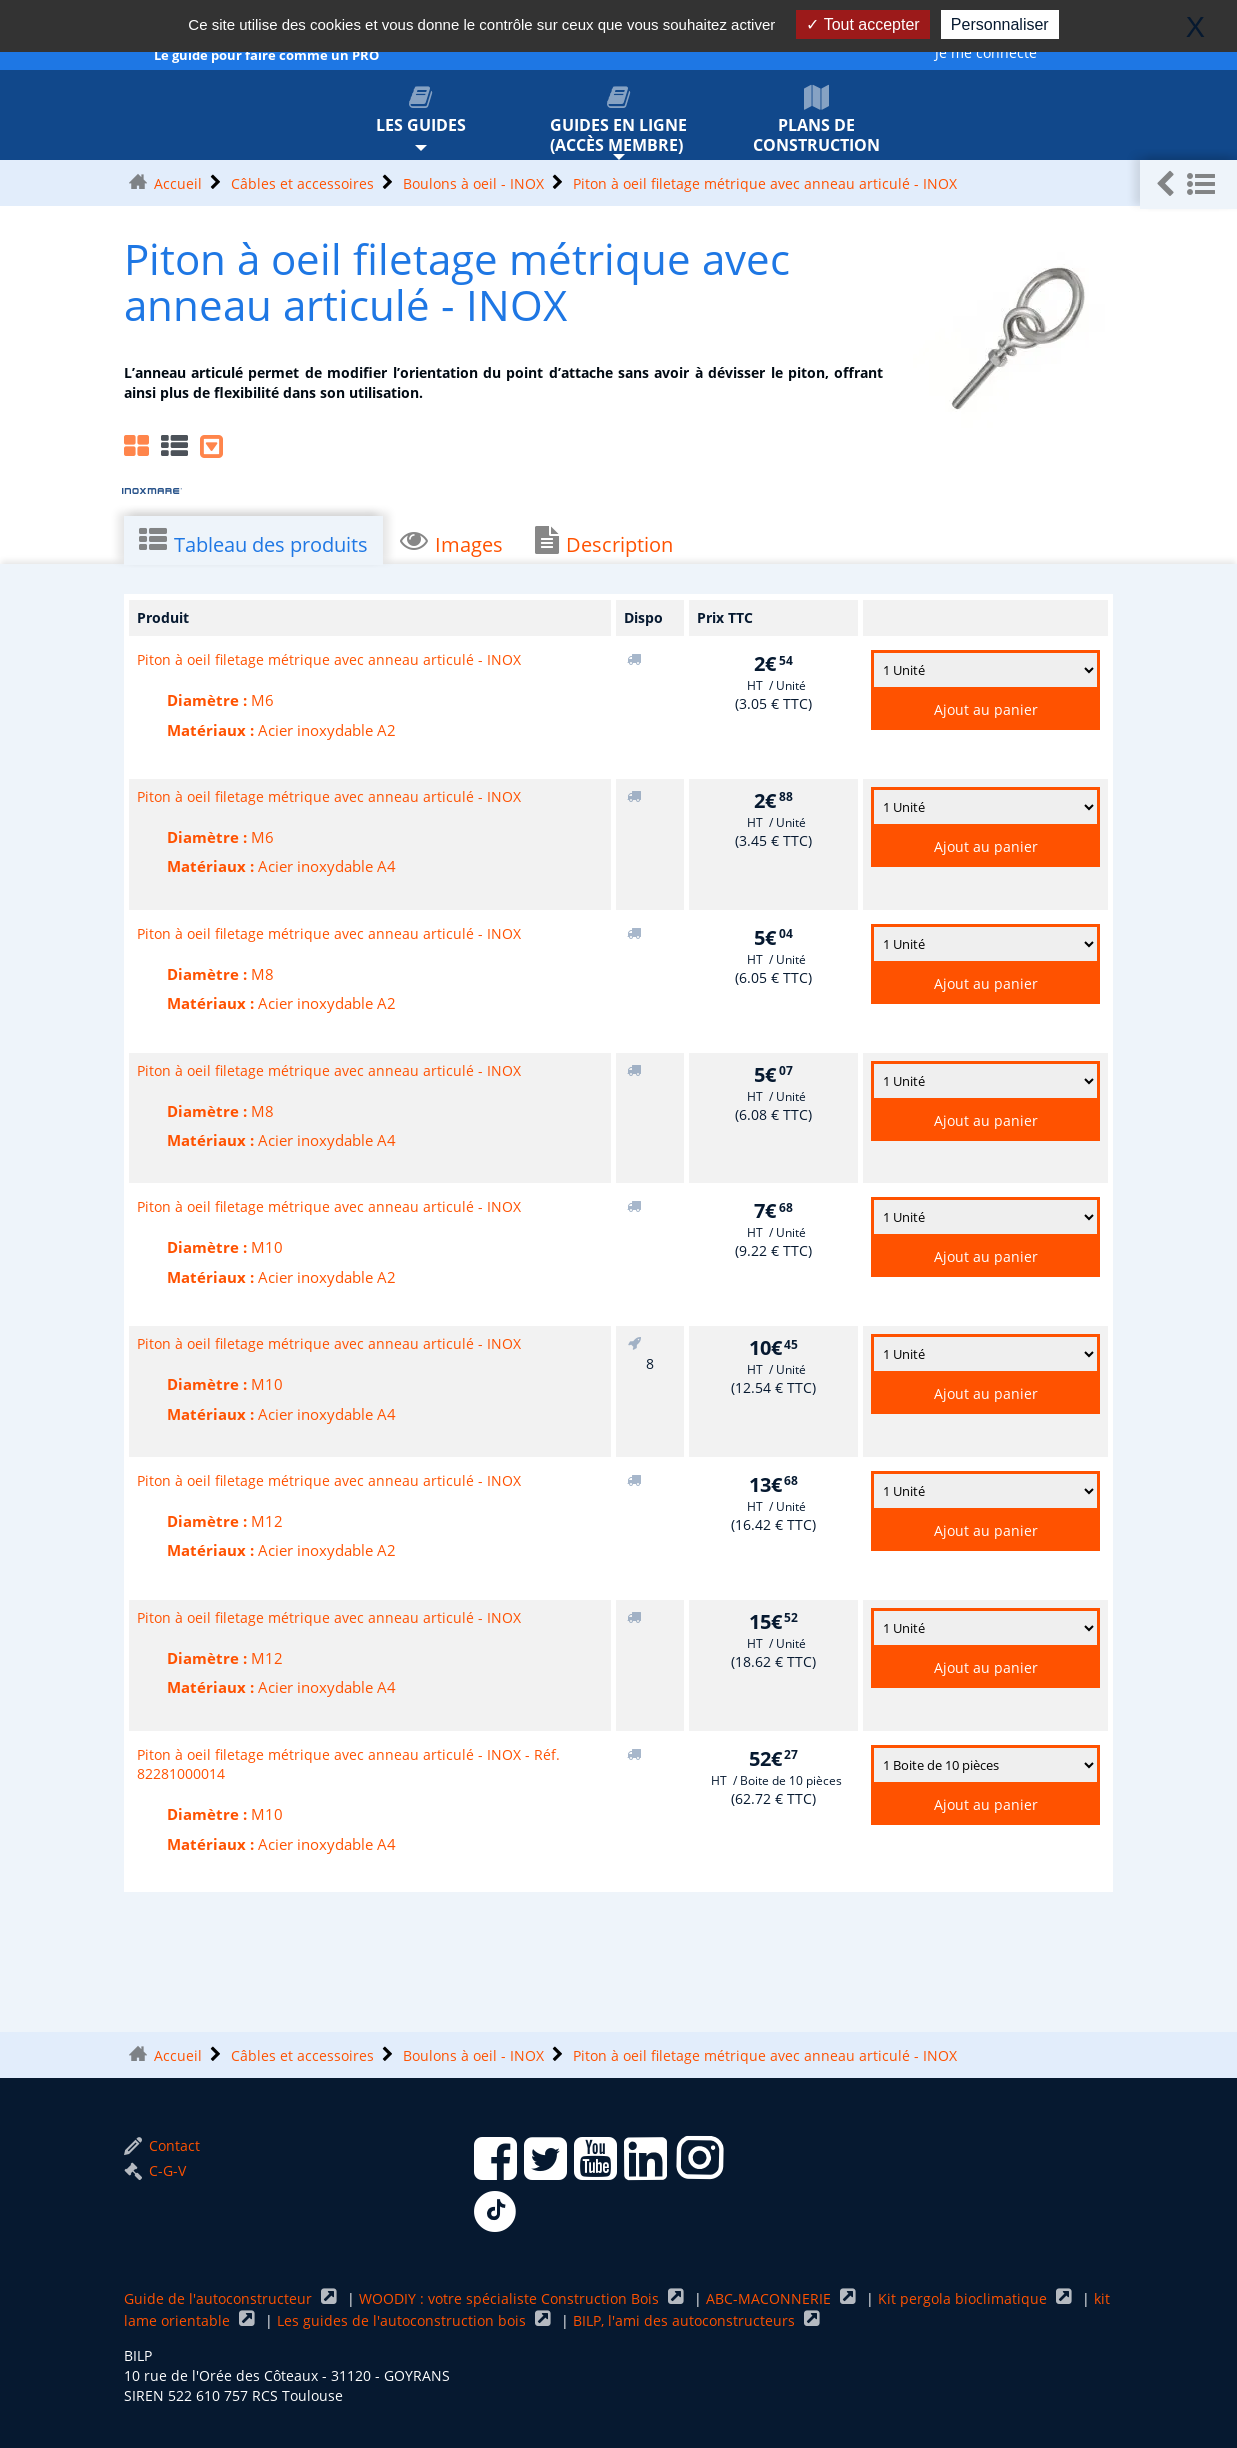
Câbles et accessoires (302, 183)
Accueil (178, 183)
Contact (162, 2145)
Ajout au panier (986, 709)
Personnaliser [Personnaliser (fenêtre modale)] (1000, 24)
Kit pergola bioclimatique (964, 2298)
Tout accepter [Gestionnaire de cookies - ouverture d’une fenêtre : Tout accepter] (862, 24)
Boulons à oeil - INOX (473, 183)
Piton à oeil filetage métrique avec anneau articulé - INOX (765, 183)
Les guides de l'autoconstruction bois (403, 2320)
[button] (1188, 184)
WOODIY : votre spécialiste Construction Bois (511, 2298)
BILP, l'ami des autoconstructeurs (686, 2320)
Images (451, 542)
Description (604, 542)
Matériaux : (212, 730)
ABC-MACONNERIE (770, 2298)
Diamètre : (209, 700)
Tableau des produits (253, 542)
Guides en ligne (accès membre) (619, 120)
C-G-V (155, 2170)
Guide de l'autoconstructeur (220, 2298)
